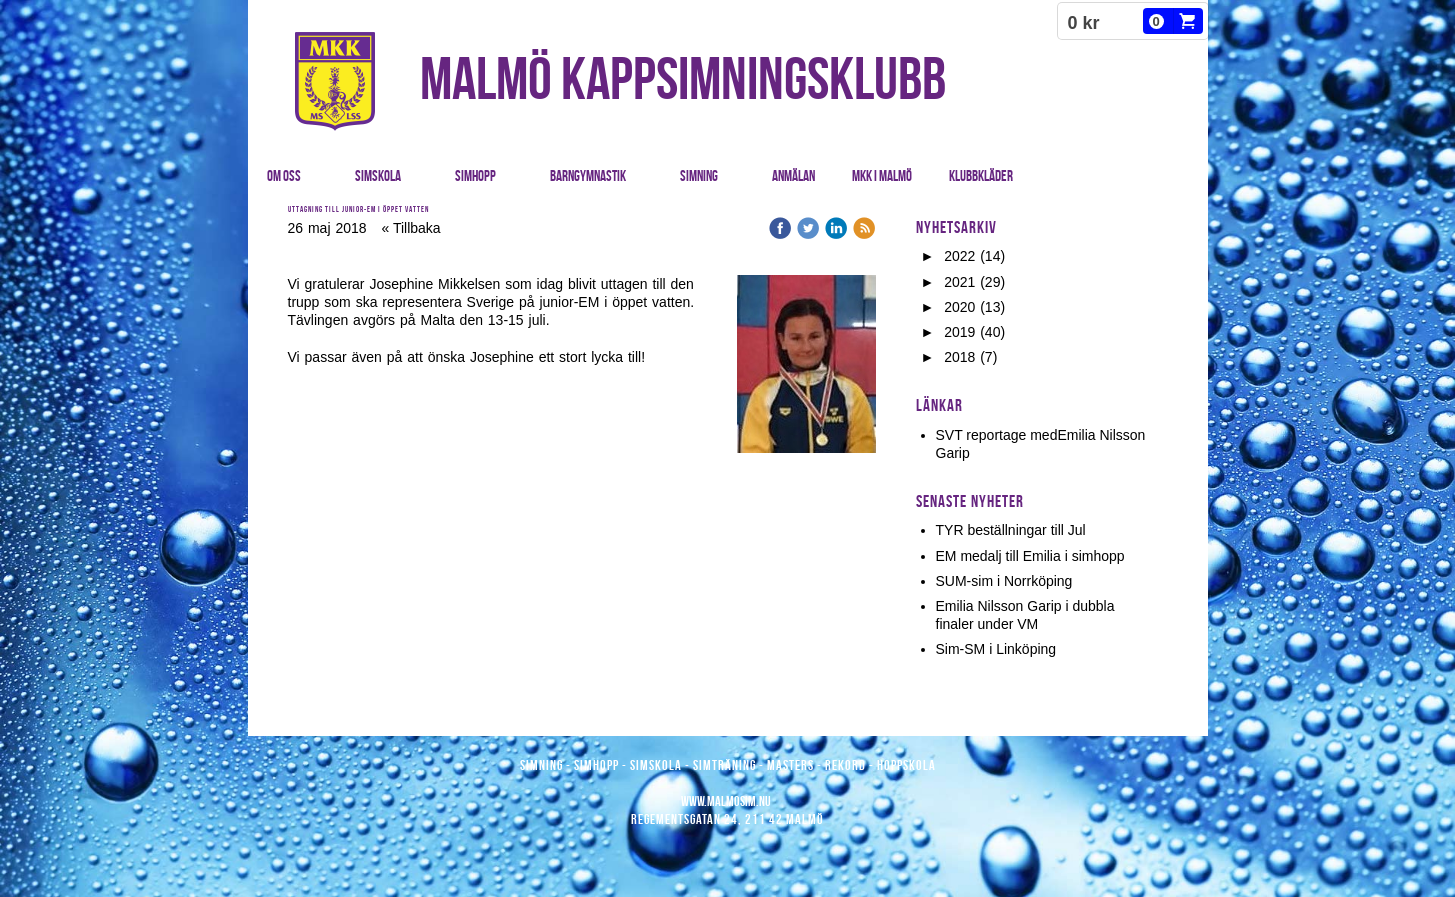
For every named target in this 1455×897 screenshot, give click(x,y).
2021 (959, 282)
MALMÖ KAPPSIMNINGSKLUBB (683, 78)
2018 (959, 357)
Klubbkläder (981, 176)
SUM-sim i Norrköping (1004, 581)
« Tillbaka (410, 228)
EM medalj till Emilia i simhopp (1030, 556)
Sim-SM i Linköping (996, 649)
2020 (959, 307)
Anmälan (793, 176)
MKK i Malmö (882, 176)
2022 (959, 256)
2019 (959, 332)
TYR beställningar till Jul (1011, 530)
